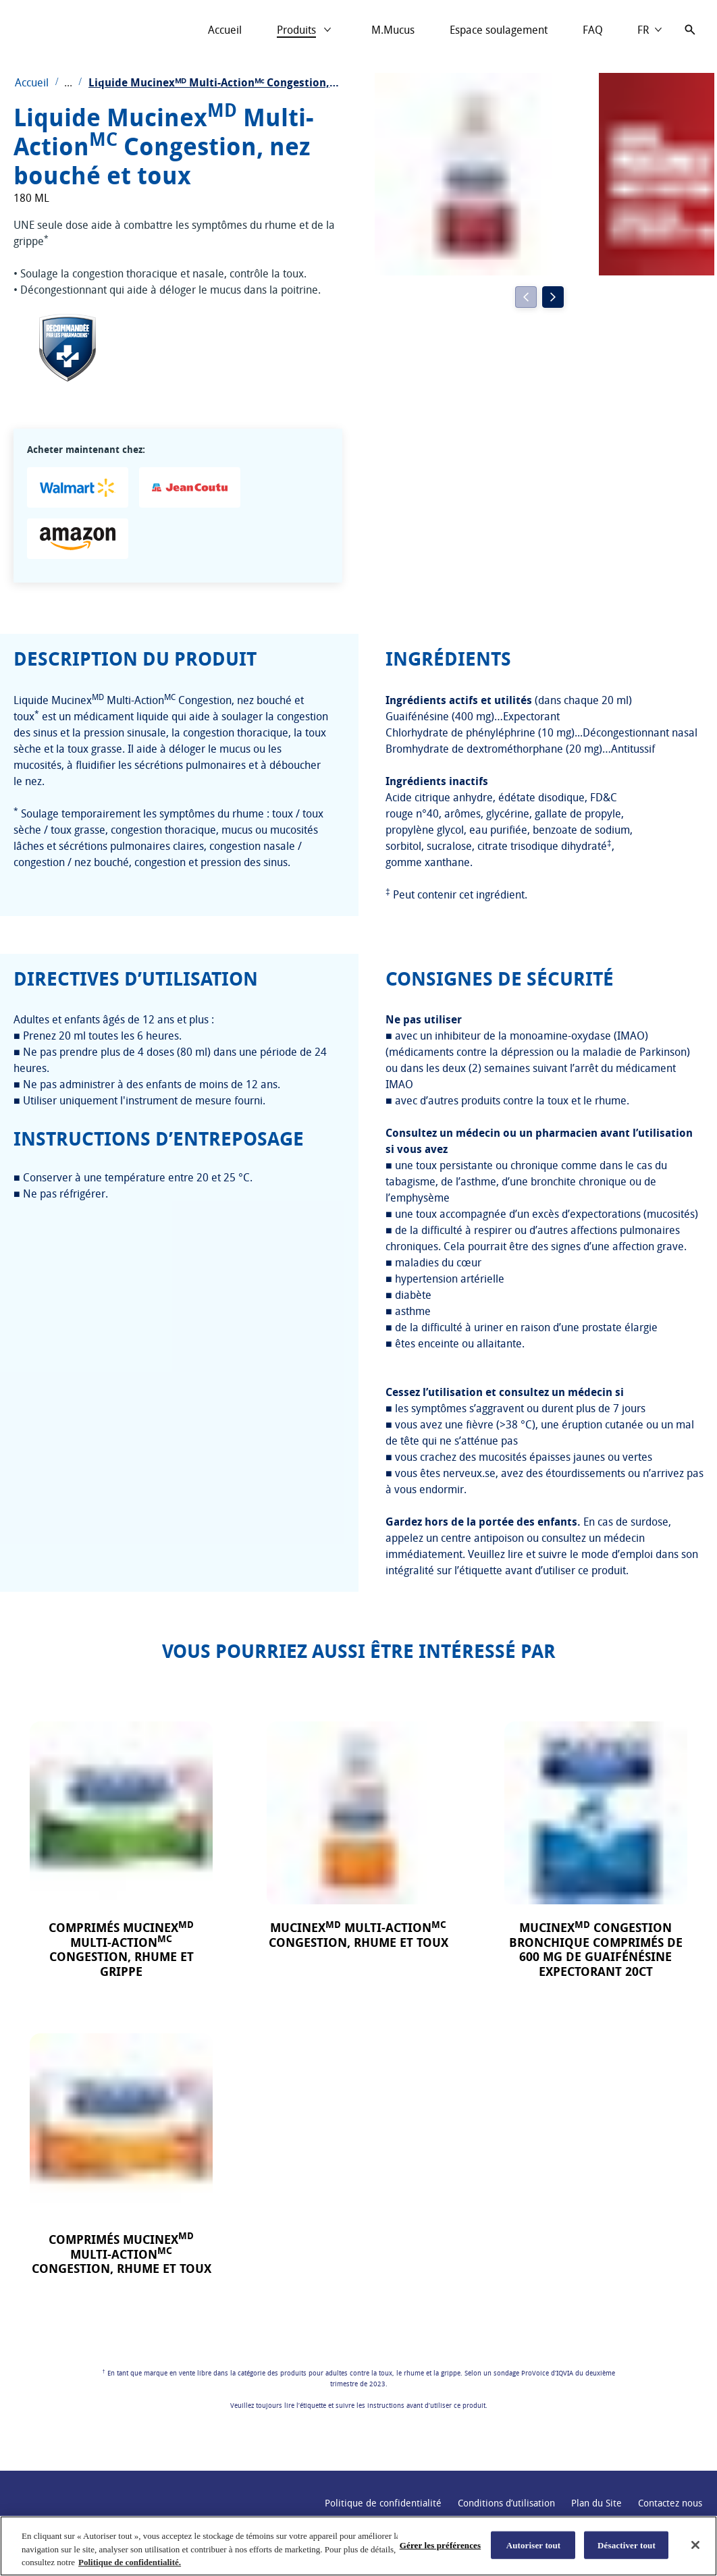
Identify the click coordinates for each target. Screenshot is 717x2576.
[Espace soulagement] (498, 29)
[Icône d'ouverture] (689, 29)
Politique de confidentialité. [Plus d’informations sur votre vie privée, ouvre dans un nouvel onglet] (129, 2562)
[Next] (553, 297)
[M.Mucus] (393, 29)
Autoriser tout (533, 2545)
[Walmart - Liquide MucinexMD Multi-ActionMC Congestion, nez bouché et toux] (77, 487)
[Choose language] (650, 29)
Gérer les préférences (440, 2545)
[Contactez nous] (670, 2502)
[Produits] (296, 29)
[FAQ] (592, 29)
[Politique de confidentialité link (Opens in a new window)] (383, 2502)
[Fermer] (695, 2545)
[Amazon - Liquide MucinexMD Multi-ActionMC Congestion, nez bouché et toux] (77, 538)
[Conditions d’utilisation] (506, 2502)
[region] (358, 2546)
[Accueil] (225, 29)
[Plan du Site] (596, 2502)
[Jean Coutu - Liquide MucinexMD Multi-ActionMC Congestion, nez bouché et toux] (189, 487)
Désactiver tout (627, 2545)
